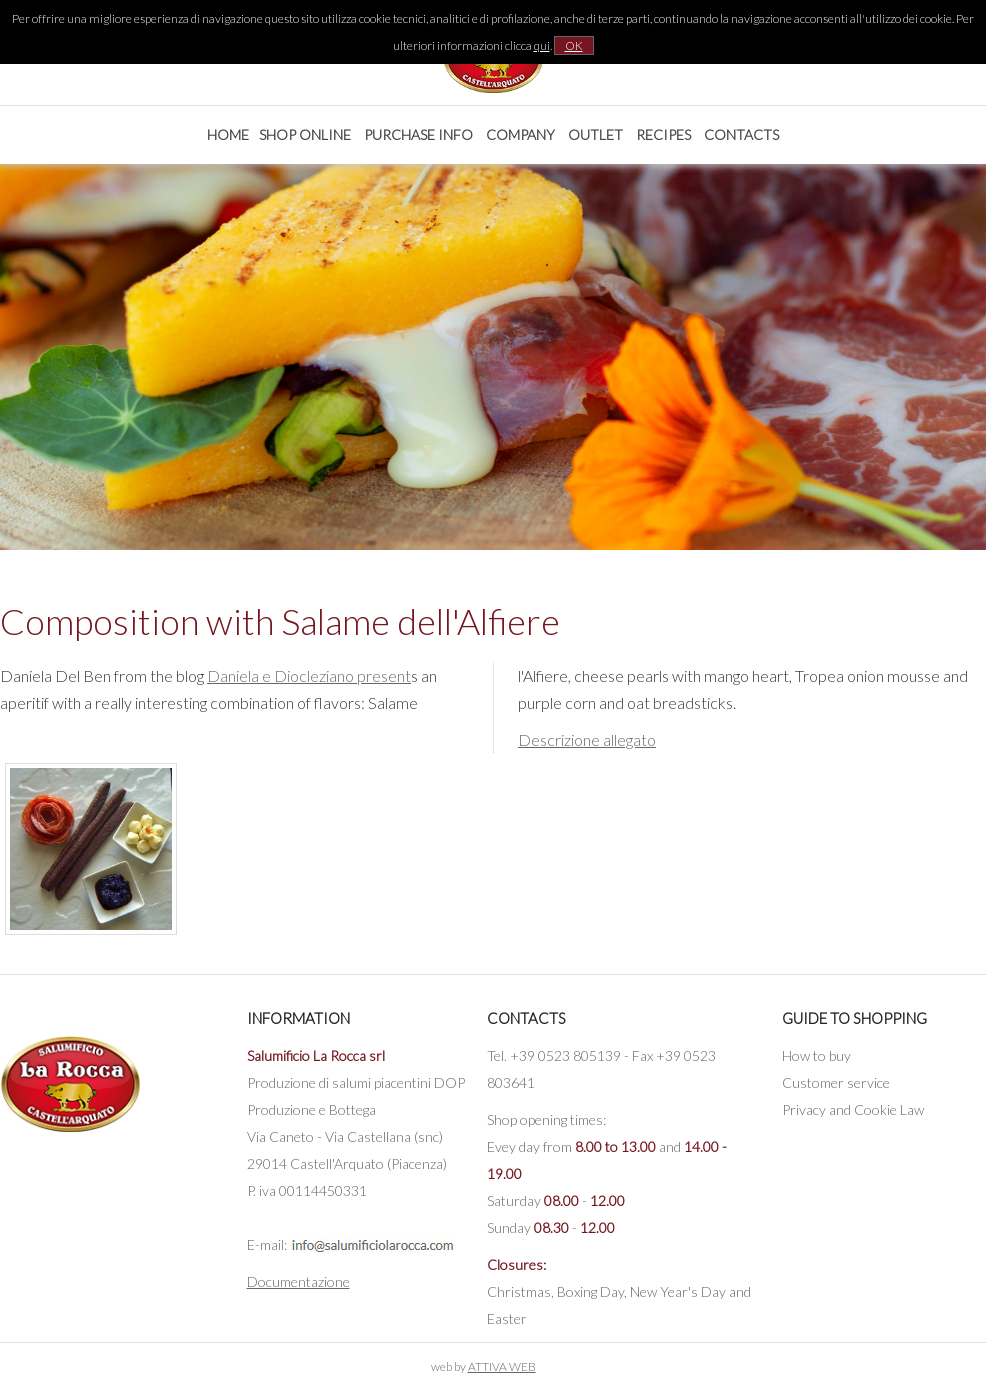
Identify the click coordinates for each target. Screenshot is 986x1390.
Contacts (741, 134)
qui (542, 45)
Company (520, 134)
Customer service (836, 1082)
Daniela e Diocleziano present (309, 675)
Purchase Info (418, 134)
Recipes (663, 134)
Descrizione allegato (587, 739)
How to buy (816, 1055)
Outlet (595, 134)
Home (228, 134)
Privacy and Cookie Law (853, 1109)
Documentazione (298, 1281)
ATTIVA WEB (502, 1366)
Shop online (305, 134)
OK (574, 45)
